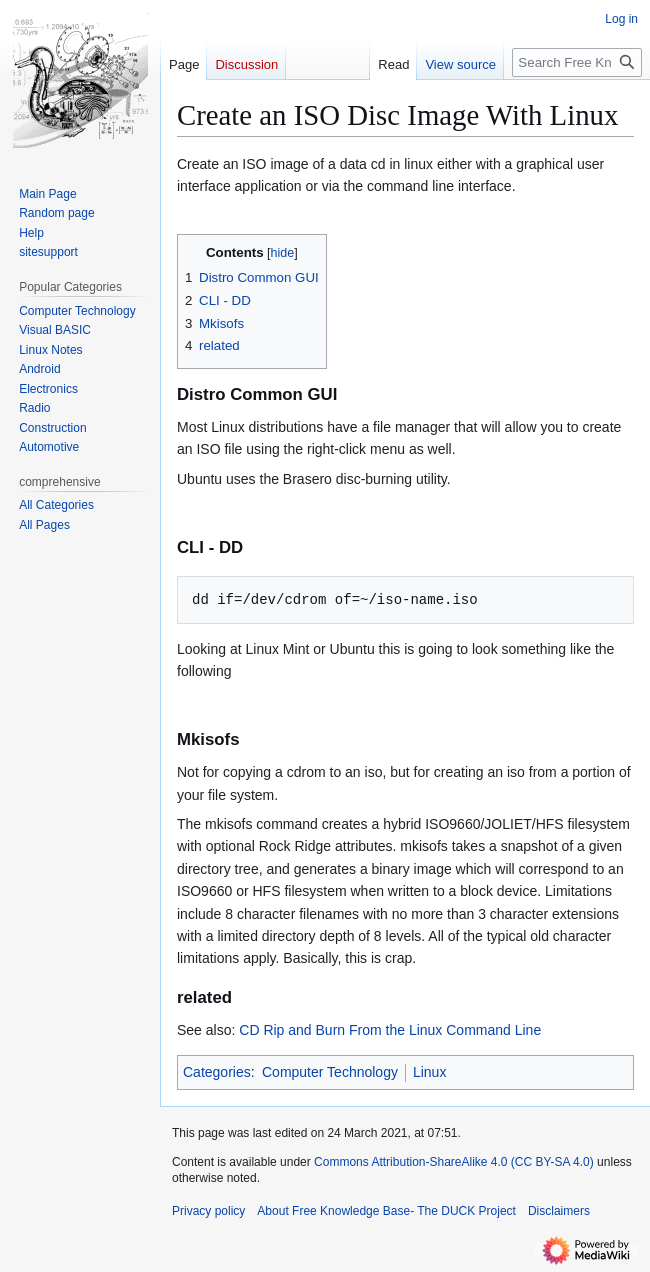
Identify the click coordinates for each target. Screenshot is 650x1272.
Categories (217, 1072)
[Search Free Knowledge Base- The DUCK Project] (577, 62)
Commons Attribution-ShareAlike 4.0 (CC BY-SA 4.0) (454, 1162)
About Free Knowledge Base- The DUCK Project (386, 1211)
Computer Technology (330, 1072)
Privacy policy (208, 1211)
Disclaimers (559, 1211)
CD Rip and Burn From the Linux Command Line (390, 1030)
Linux (429, 1072)
